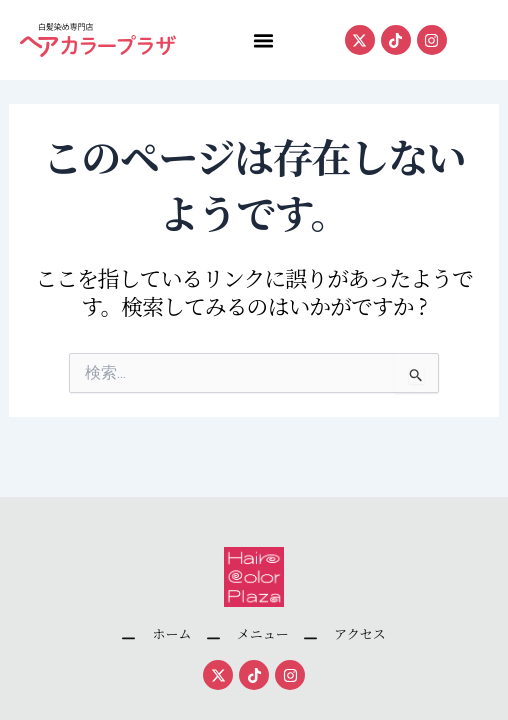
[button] (263, 40)
